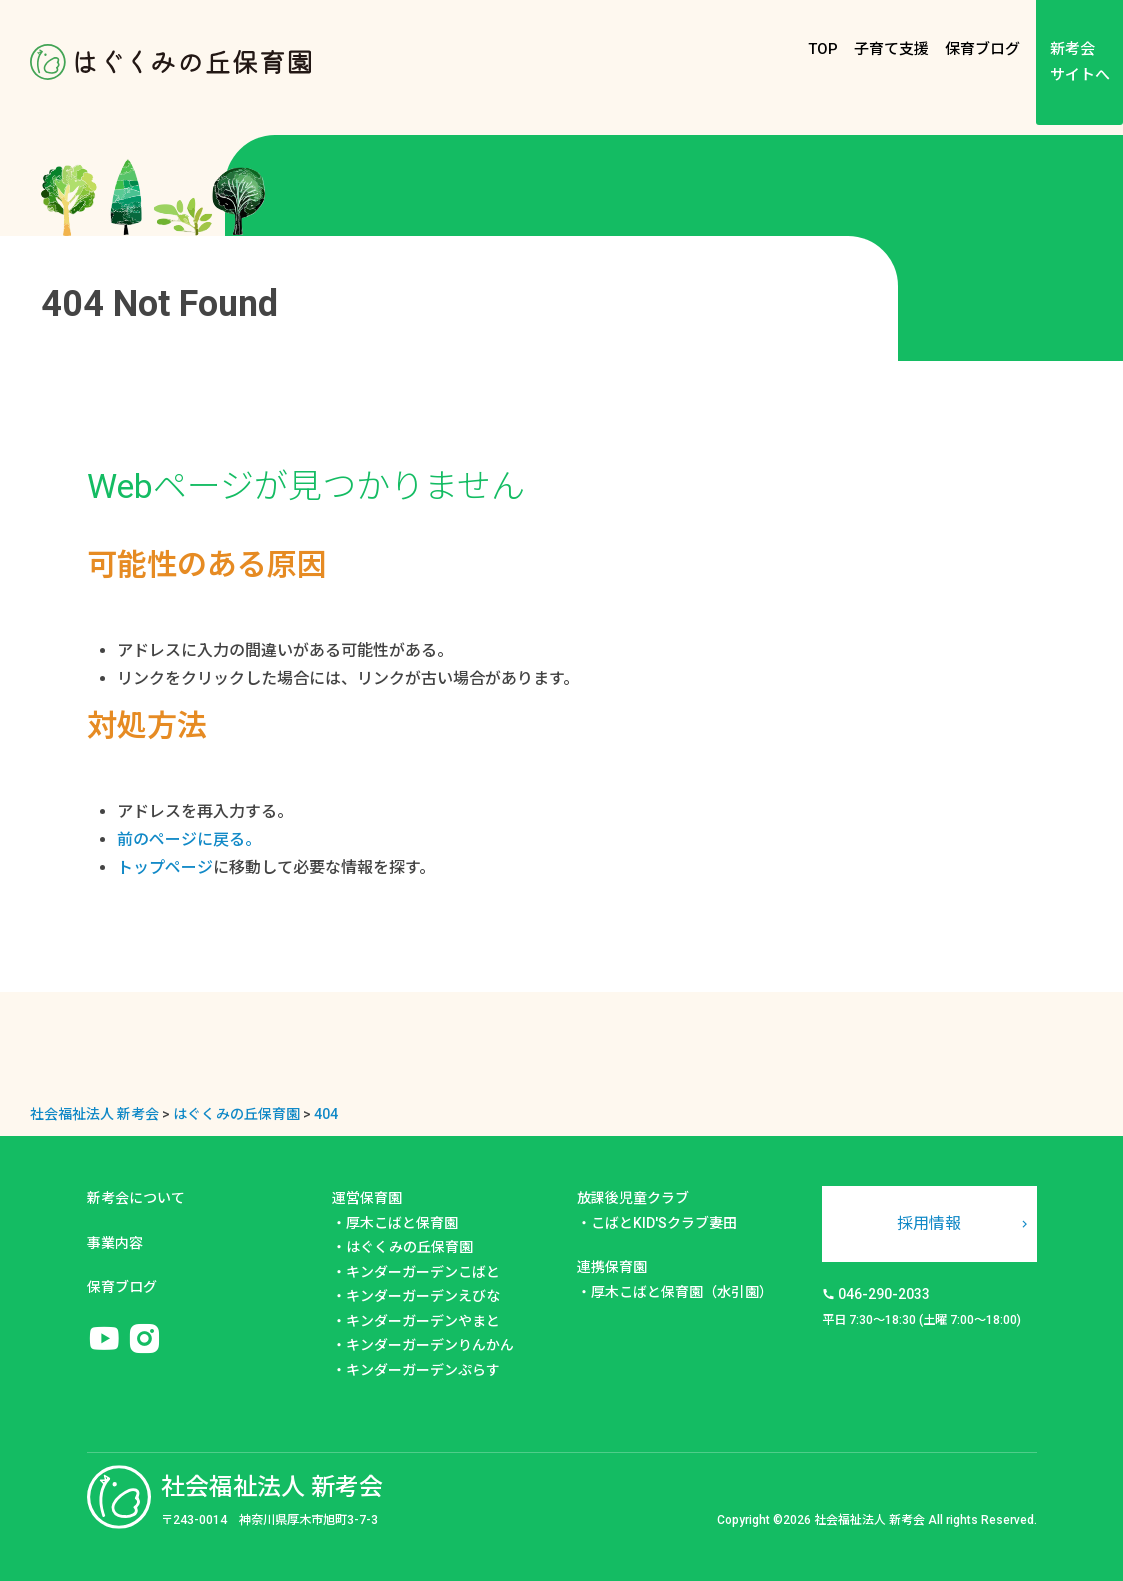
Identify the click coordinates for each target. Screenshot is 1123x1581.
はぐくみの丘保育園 (409, 1247)
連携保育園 (612, 1267)
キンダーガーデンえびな (423, 1296)
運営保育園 (367, 1198)
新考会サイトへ (1080, 62)
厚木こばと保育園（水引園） (682, 1292)
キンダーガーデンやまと (423, 1321)
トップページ (165, 867)
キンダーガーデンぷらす (423, 1370)
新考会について (136, 1198)
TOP (823, 49)
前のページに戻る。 (189, 839)
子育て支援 (891, 49)
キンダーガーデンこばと (423, 1272)
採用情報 (929, 1223)
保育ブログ (982, 49)
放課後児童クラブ (633, 1198)
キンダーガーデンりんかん (430, 1345)
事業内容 (115, 1243)
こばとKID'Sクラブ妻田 (664, 1223)
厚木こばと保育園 (402, 1223)
